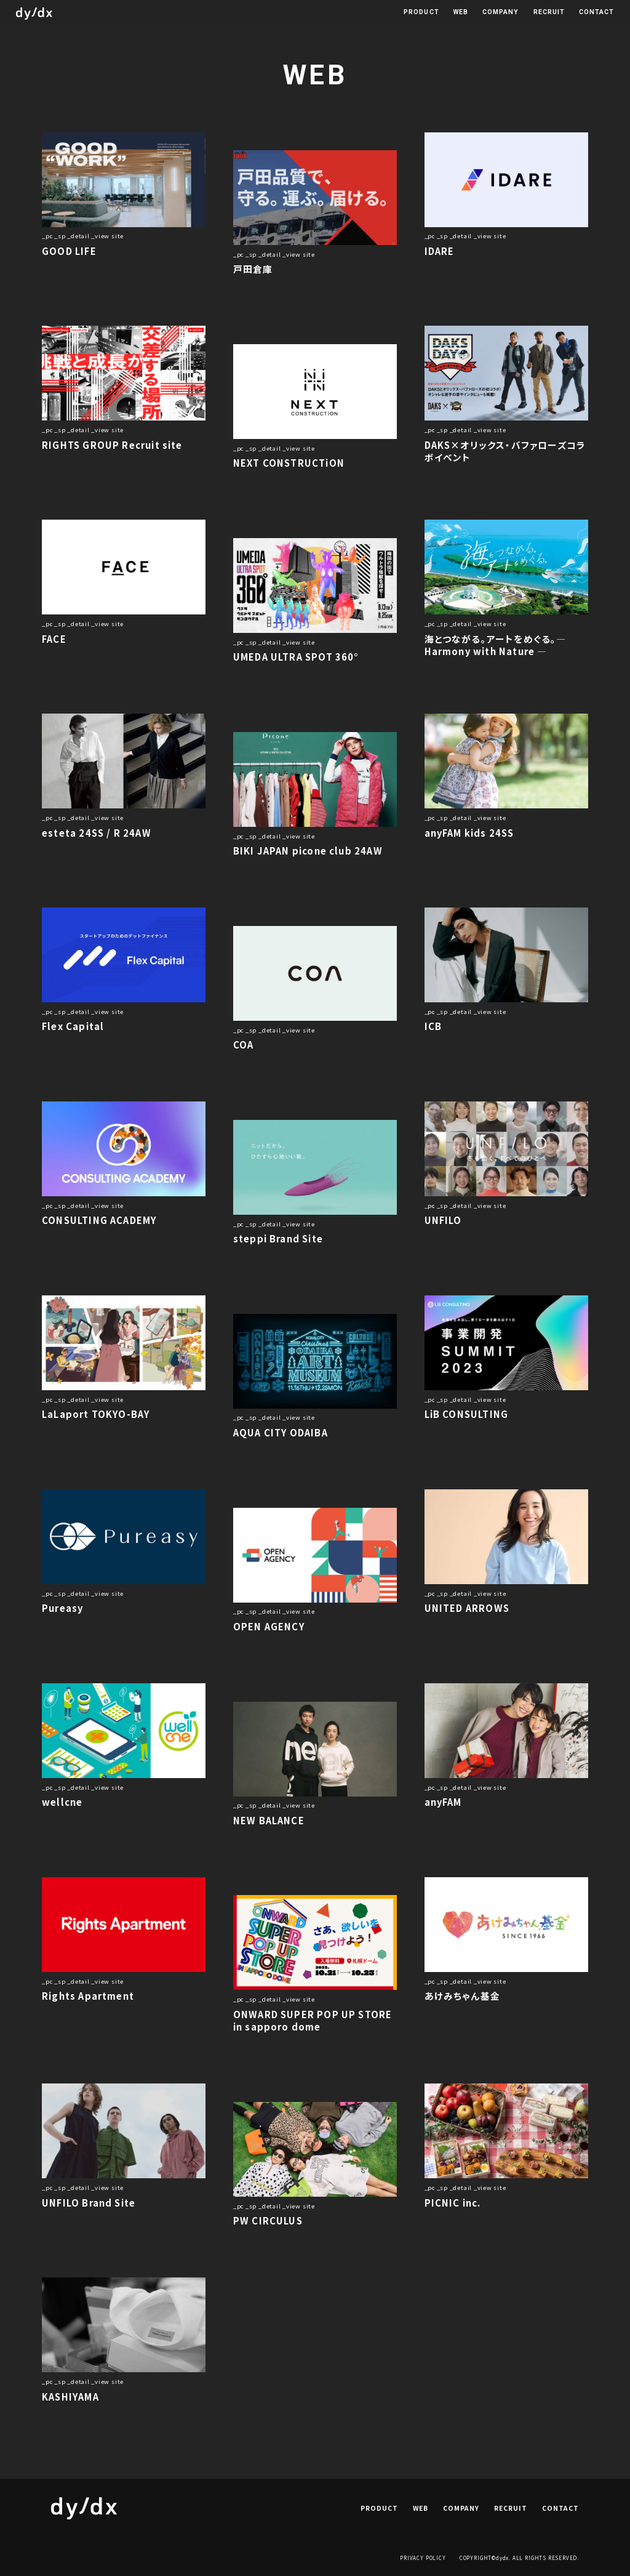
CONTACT (596, 12)
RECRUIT (549, 12)
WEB (460, 12)
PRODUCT (421, 12)
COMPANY (500, 12)
